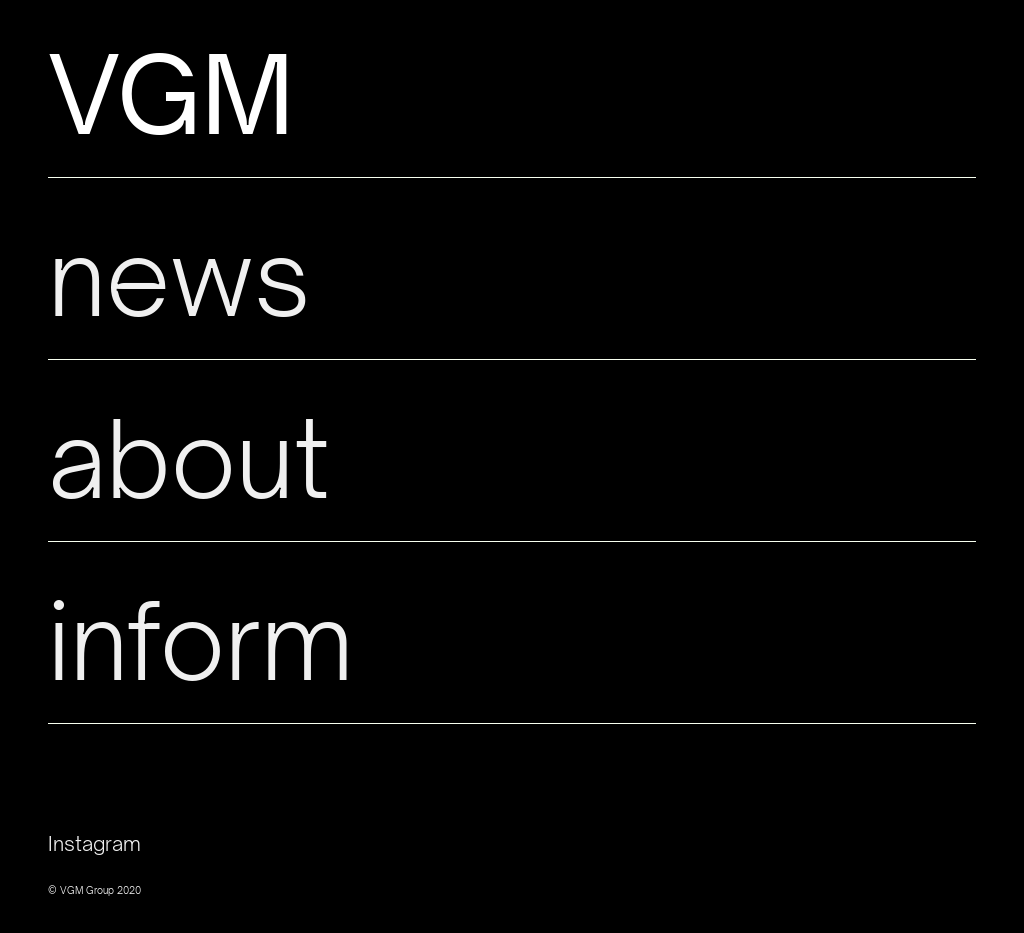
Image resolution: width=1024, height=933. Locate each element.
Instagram (94, 843)
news (179, 276)
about (189, 458)
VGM (171, 94)
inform (200, 640)
